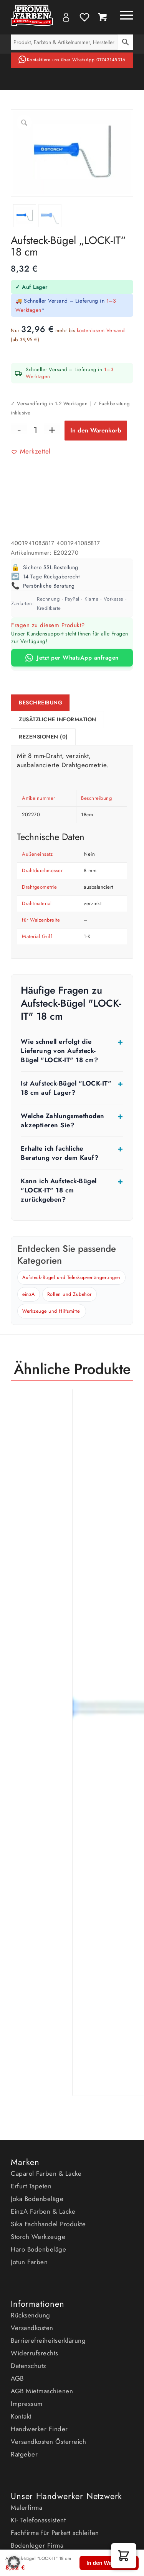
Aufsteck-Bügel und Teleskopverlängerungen (71, 1277)
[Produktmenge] (35, 430)
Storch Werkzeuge (38, 2236)
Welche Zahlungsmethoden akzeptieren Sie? (62, 1120)
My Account (66, 17)
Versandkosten (32, 2327)
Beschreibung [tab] (40, 703)
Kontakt (21, 2416)
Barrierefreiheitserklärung (48, 2340)
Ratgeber (24, 2454)
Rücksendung (30, 2315)
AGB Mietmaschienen (42, 2391)
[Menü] (122, 15)
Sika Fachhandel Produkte (48, 2224)
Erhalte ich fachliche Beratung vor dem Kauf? (59, 1153)
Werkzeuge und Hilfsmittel (51, 1311)
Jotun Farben (29, 2261)
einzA (28, 1294)
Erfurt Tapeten (31, 2186)
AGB (17, 2378)
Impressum (27, 2403)
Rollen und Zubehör (69, 1294)
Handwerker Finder (39, 2429)
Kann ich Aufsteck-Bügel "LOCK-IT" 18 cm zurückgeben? (59, 1190)
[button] (31, 451)
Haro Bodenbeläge (38, 2249)
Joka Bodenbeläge (37, 2198)
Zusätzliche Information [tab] (57, 720)
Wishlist (84, 17)
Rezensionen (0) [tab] (43, 737)
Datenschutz (28, 2365)
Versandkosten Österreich (48, 2441)
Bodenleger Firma (37, 2545)
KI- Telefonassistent (38, 2520)
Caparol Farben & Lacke (46, 2173)
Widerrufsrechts (34, 2353)
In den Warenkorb (95, 430)
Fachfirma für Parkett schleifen (55, 2532)
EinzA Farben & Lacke (43, 2211)
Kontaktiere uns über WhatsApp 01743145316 (76, 59)
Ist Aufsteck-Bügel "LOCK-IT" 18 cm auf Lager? (66, 1088)
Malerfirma (26, 2507)
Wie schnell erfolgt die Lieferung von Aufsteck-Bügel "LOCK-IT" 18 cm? (59, 1050)
